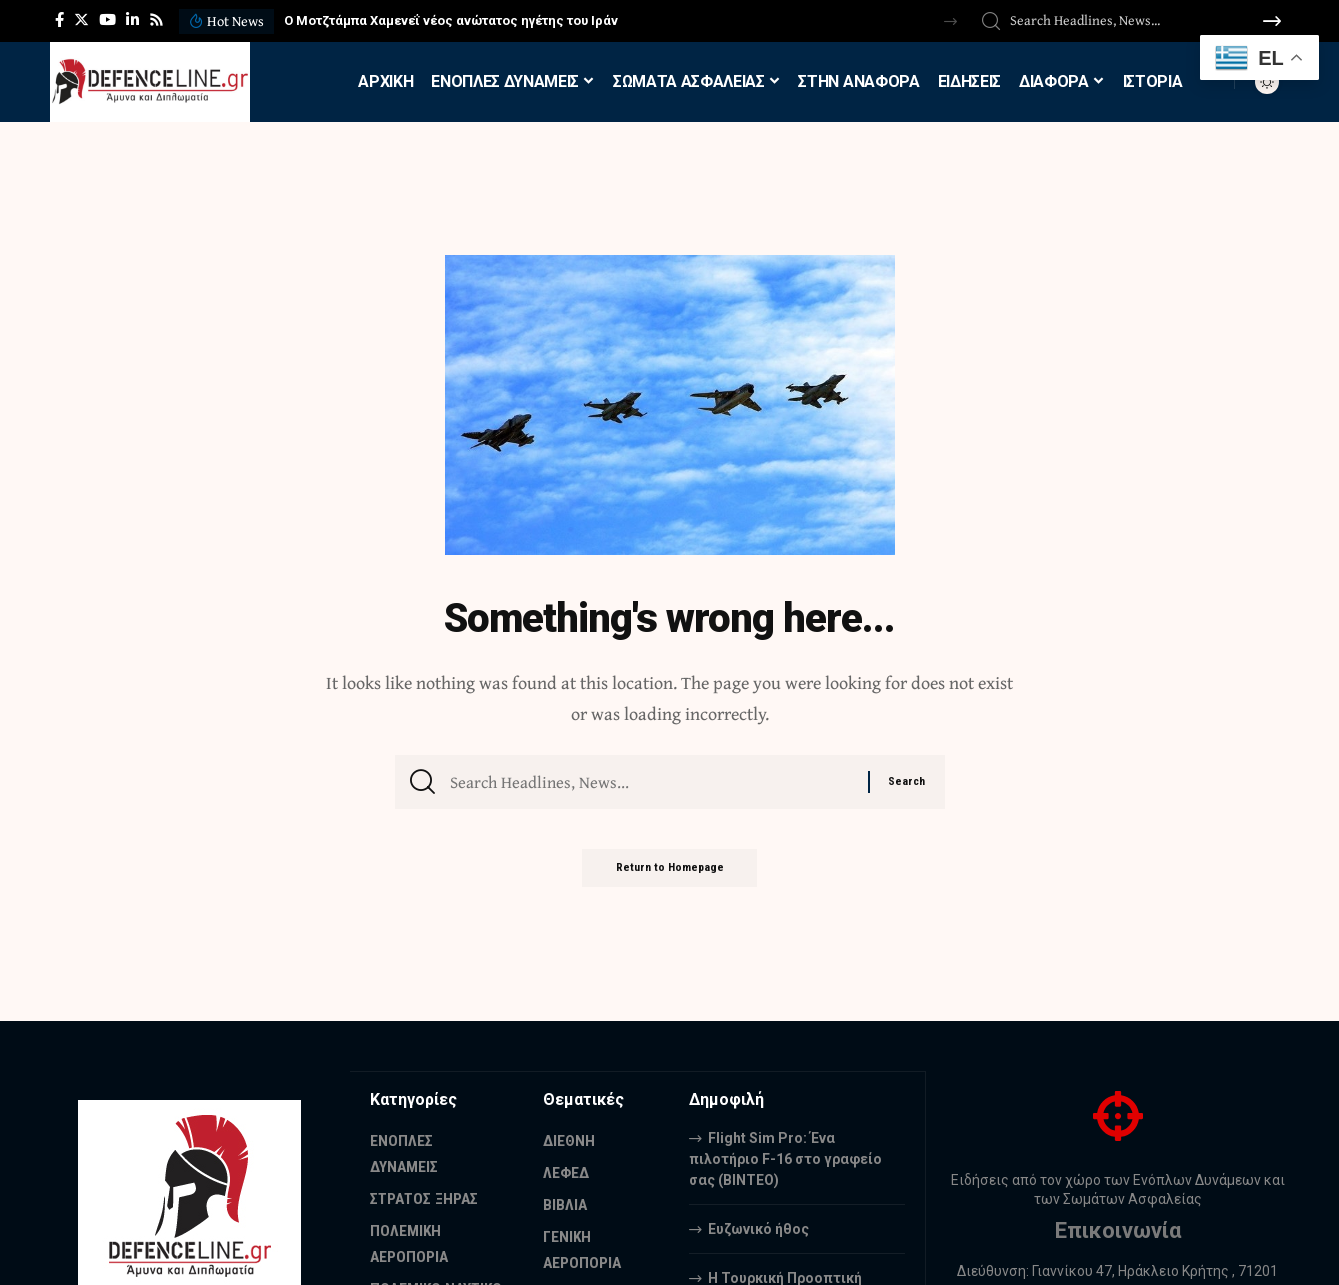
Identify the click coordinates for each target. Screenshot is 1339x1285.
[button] (950, 21)
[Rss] (156, 20)
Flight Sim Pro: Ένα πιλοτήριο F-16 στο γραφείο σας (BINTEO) (785, 1158)
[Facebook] (59, 20)
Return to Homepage (670, 876)
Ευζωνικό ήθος (758, 1228)
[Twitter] (81, 20)
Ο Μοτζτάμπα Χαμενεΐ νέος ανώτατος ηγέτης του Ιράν (451, 20)
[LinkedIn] (132, 20)
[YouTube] (107, 20)
